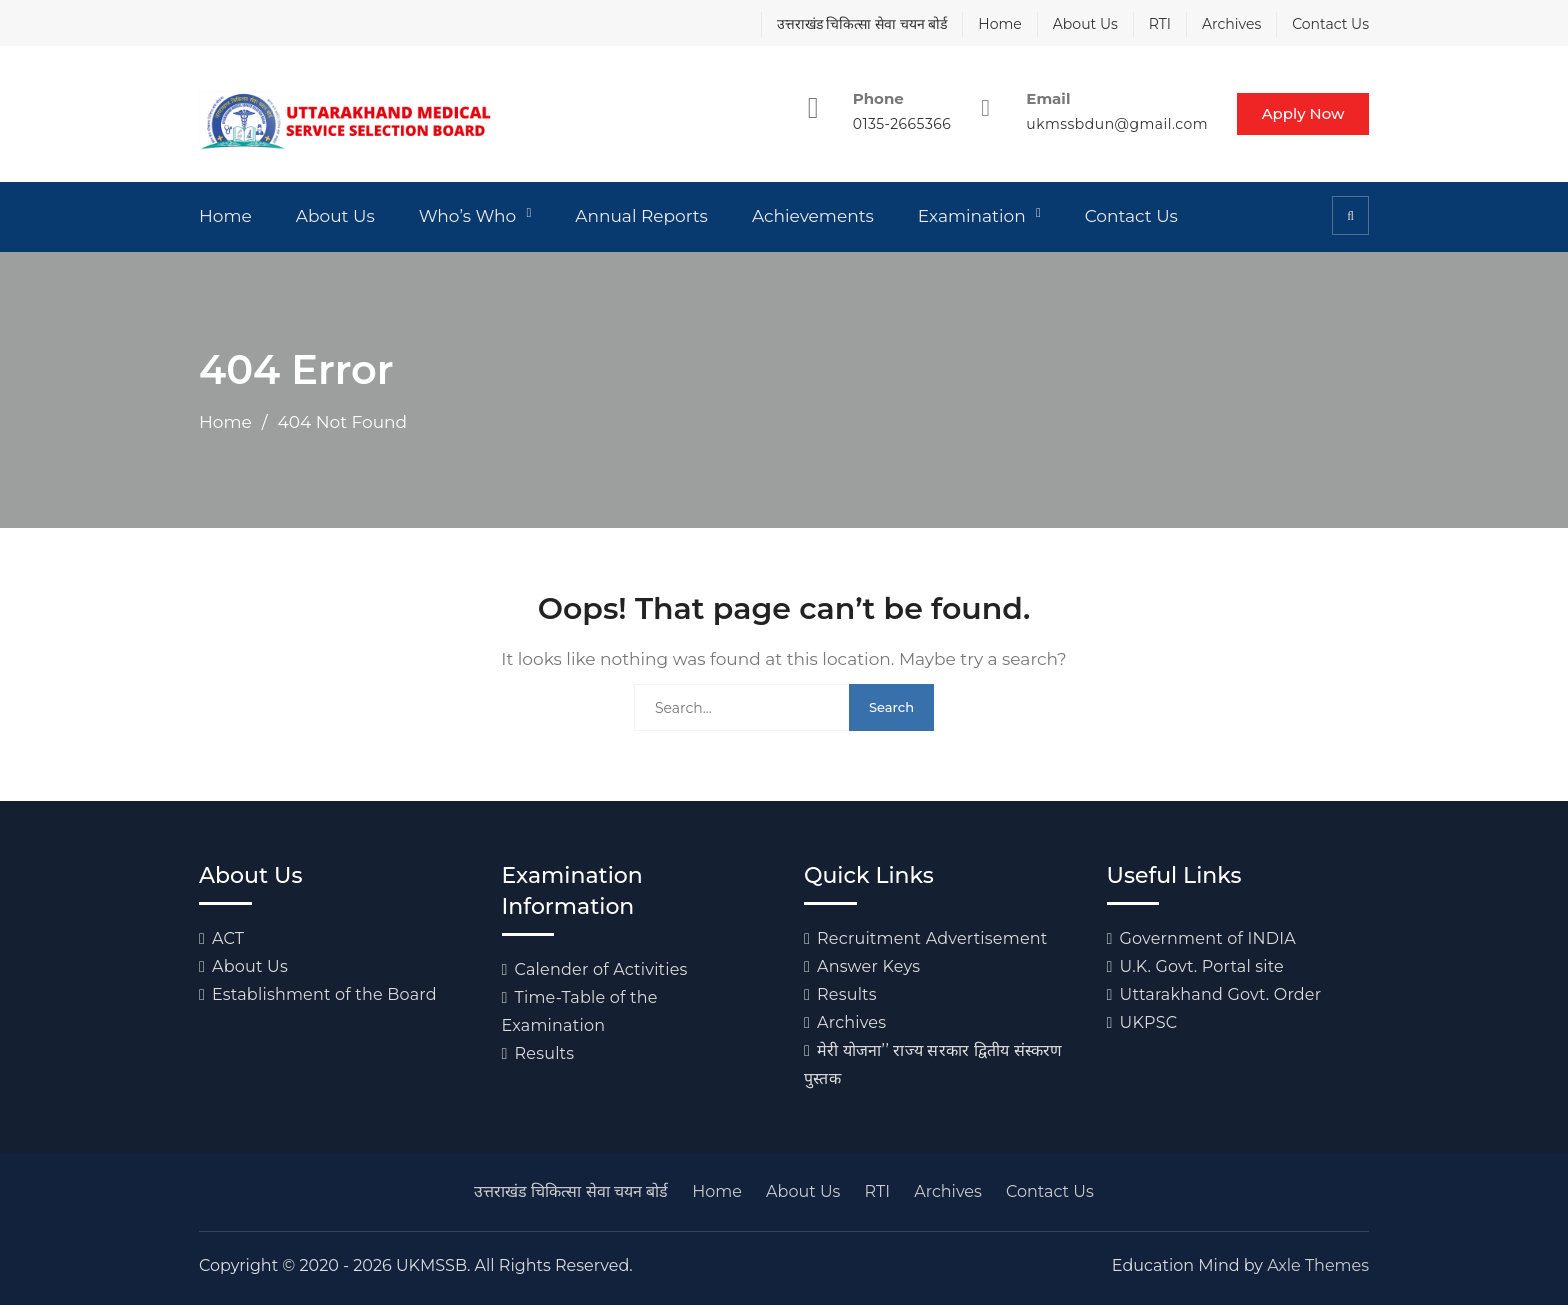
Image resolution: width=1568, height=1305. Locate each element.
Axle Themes (1318, 1265)
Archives (1231, 24)
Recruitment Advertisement (932, 938)
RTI (1160, 24)
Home (999, 24)
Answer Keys (868, 966)
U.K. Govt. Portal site (1202, 966)
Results (545, 1053)
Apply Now (1302, 113)
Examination (972, 216)
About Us (1085, 24)
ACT (228, 938)
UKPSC (1149, 1022)
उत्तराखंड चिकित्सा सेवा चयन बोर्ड (862, 24)
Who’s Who (468, 216)
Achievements (813, 216)
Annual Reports (641, 216)
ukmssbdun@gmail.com (1115, 124)
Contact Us (1330, 24)
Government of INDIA (1208, 938)
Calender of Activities (601, 969)
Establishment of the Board (324, 994)
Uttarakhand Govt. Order (1221, 994)
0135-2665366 (899, 124)
